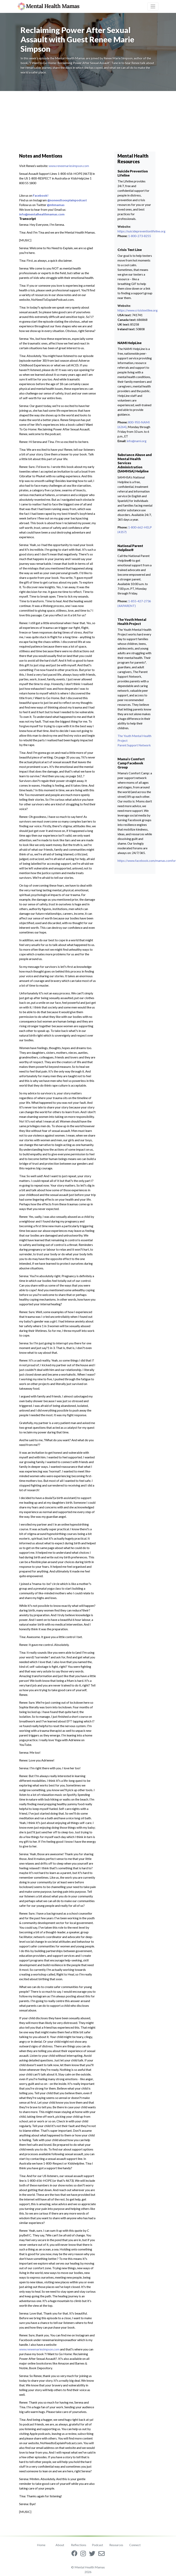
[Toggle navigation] (152, 6)
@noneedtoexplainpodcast (67, 200)
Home (41, 2545)
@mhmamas (56, 205)
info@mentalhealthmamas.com (42, 214)
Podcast (97, 2545)
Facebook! (40, 195)
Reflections (78, 2545)
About (60, 2545)
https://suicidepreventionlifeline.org (141, 231)
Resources (116, 2545)
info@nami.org (136, 441)
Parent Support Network (134, 745)
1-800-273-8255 (139, 236)
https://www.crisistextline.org (138, 310)
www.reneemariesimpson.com (69, 166)
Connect (135, 2545)
